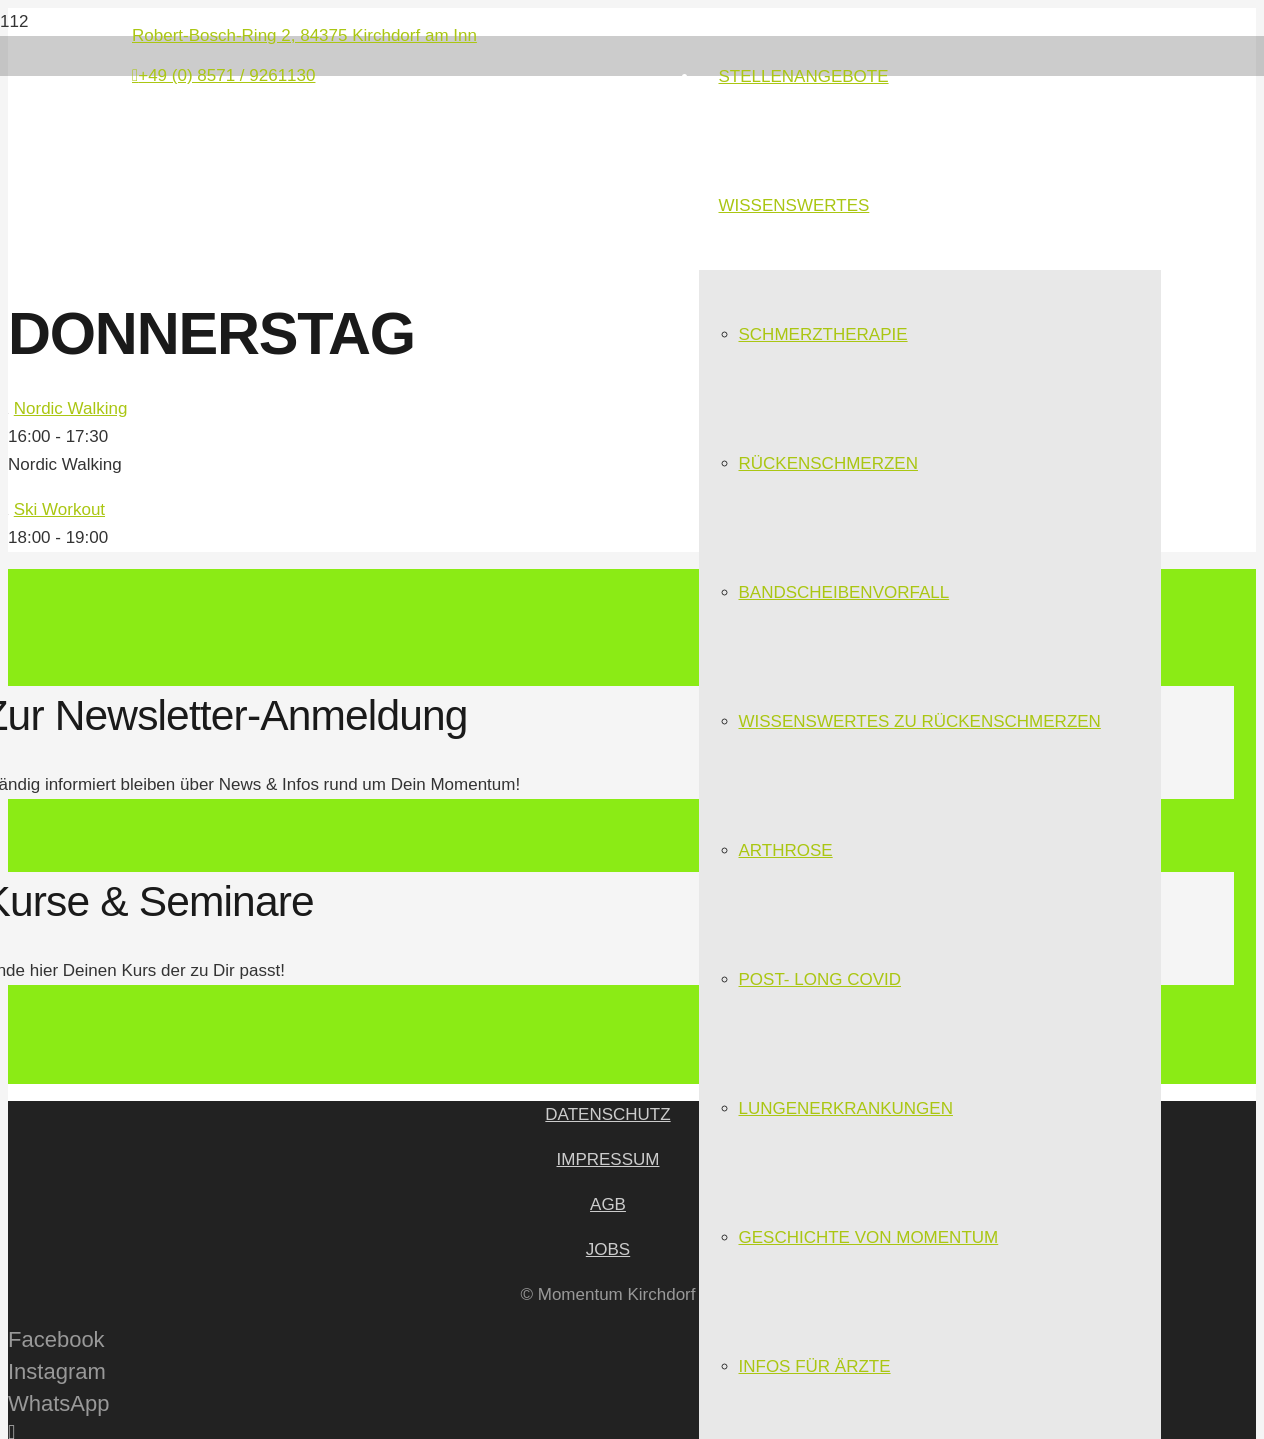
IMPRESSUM (608, 1159)
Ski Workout (59, 509)
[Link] (342, 219)
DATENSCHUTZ (607, 1114)
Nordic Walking (71, 408)
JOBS (608, 1249)
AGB (608, 1204)
